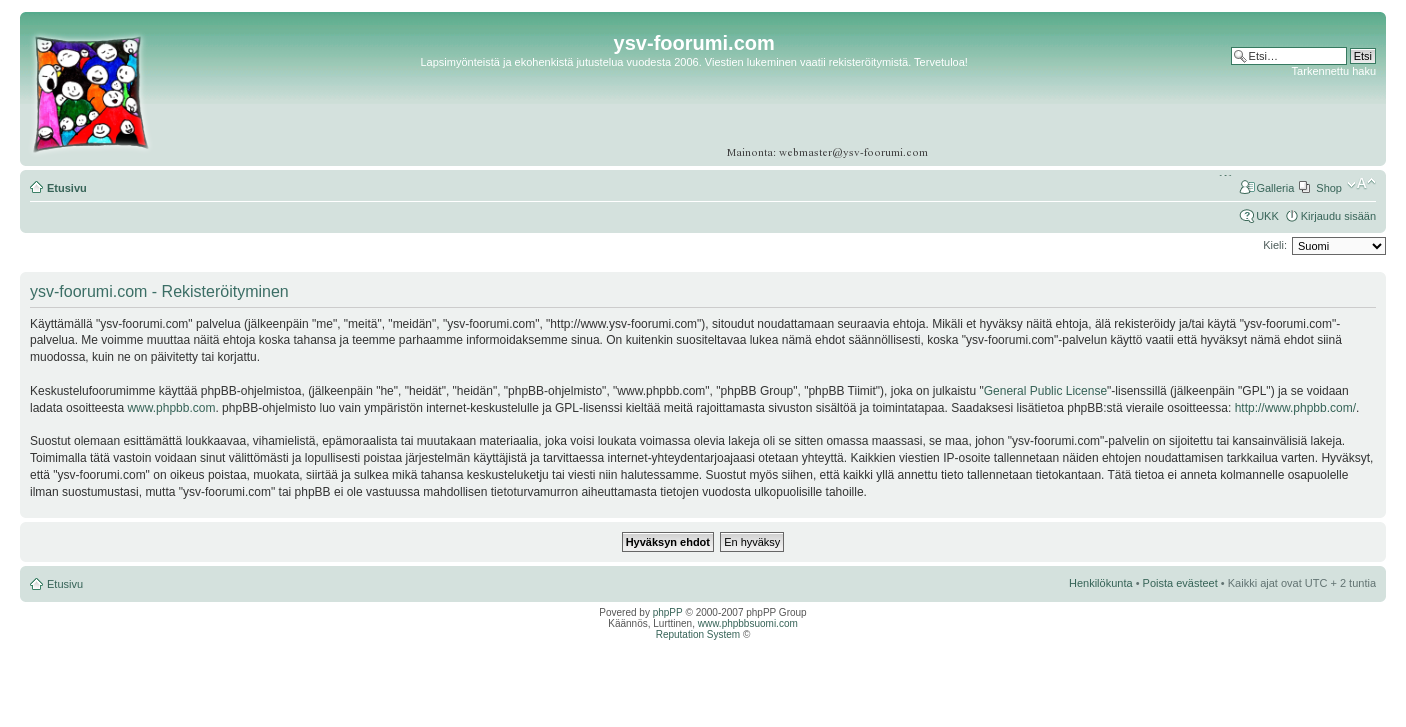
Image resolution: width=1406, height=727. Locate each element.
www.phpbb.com (171, 408)
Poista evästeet (1180, 583)
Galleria (1275, 188)
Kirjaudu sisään (1338, 216)
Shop (1329, 188)
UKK (1267, 216)
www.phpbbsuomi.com (748, 623)
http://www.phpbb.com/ (1295, 408)
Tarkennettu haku (1334, 71)
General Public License (1045, 391)
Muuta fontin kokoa (1361, 184)
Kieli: (1275, 245)
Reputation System (698, 634)
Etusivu (67, 188)
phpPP (668, 612)
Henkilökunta (1101, 583)
